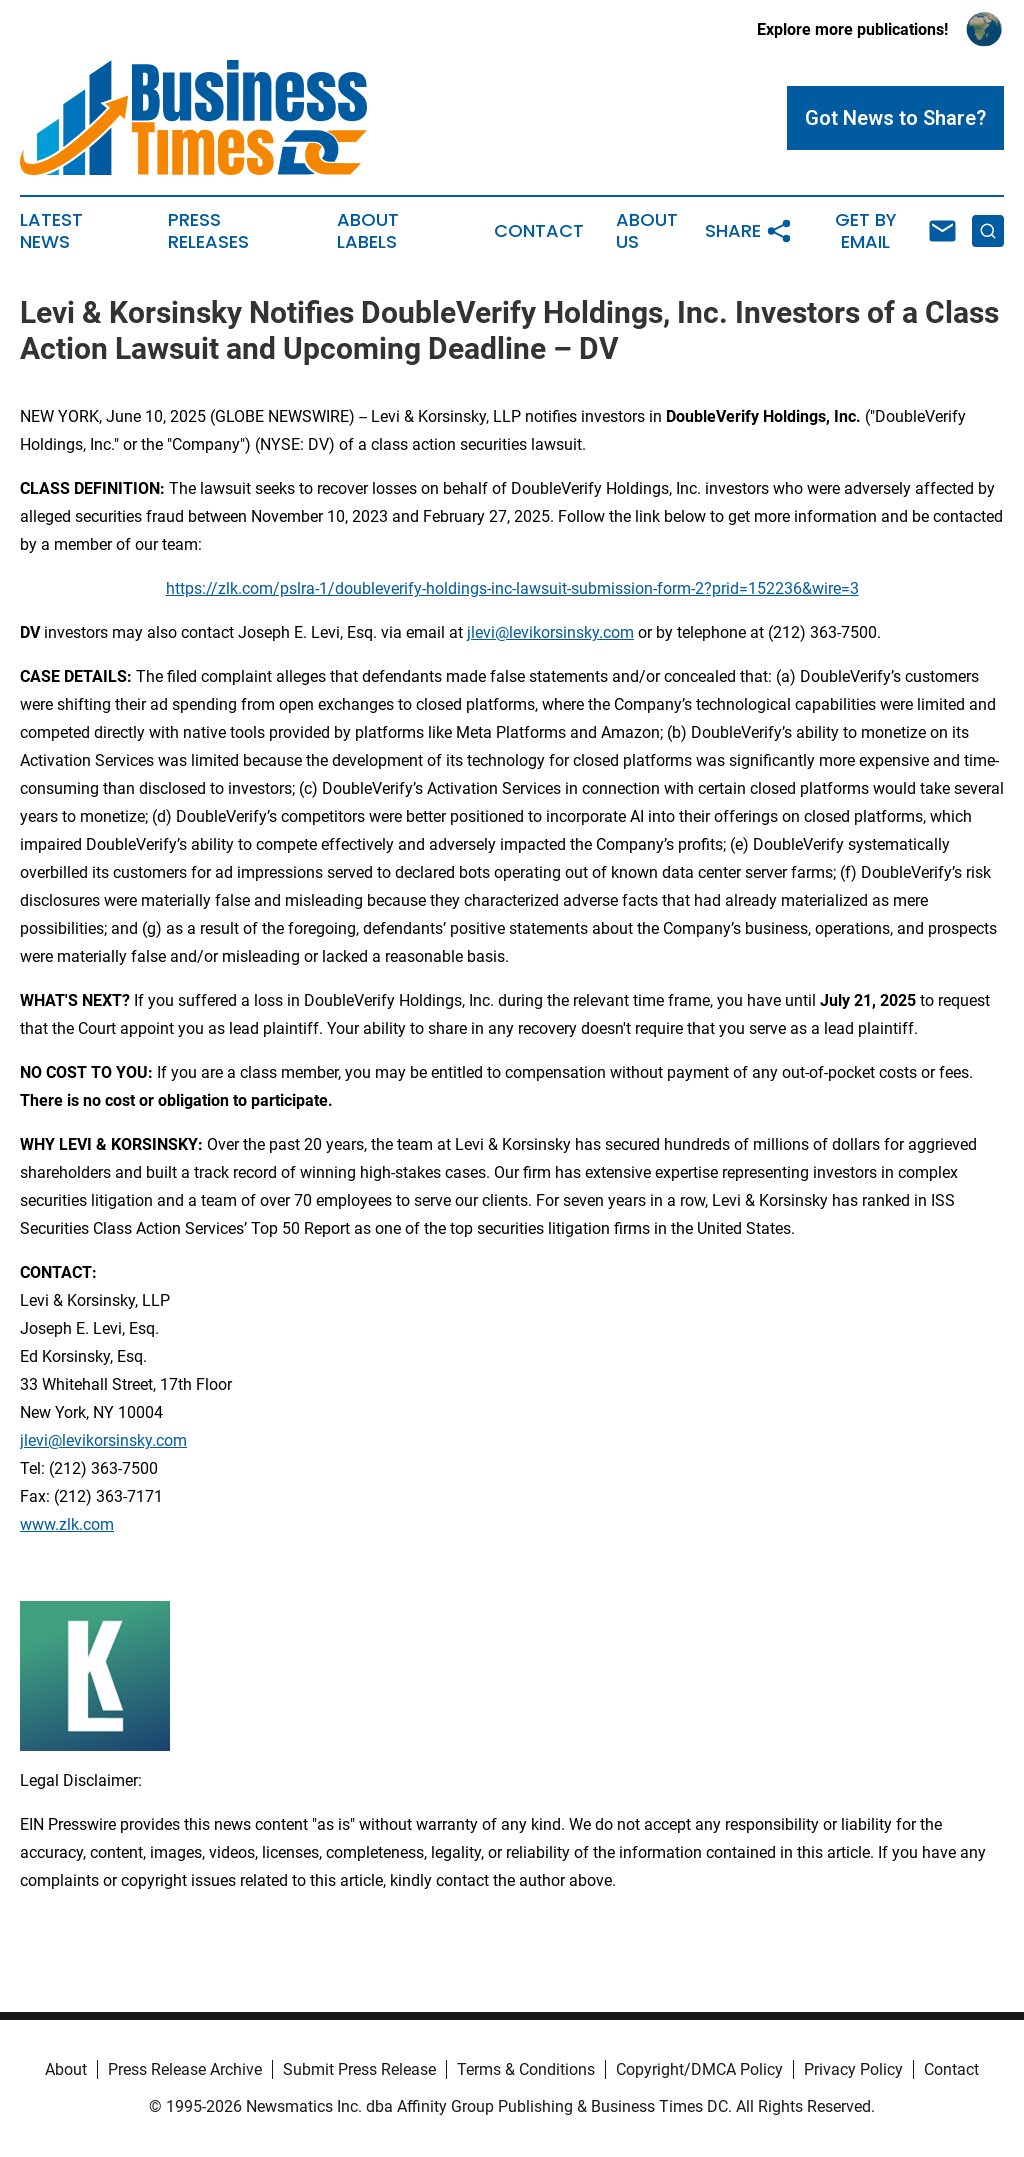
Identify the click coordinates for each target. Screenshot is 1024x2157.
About (66, 2069)
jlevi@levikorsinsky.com (550, 632)
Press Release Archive (185, 2069)
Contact (539, 231)
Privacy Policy (853, 2069)
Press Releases (208, 231)
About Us (647, 231)
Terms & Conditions (526, 2069)
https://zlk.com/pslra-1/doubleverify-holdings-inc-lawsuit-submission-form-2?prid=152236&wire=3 (512, 588)
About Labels (368, 231)
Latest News (51, 231)
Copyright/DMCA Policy (699, 2069)
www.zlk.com (67, 1524)
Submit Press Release (359, 2069)
